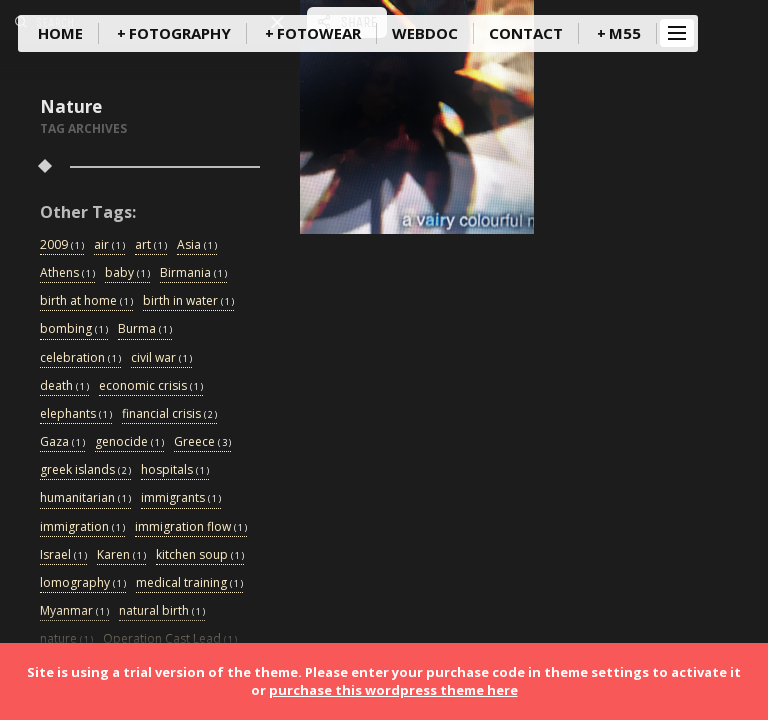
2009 (62, 245)
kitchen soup (200, 555)
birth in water (188, 301)
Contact (526, 33)
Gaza (62, 442)
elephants (76, 414)
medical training (189, 583)
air (109, 245)
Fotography (180, 33)
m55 (625, 33)
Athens (67, 273)
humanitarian (85, 498)
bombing (74, 329)
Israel (63, 555)
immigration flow (191, 527)
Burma (145, 329)
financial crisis (169, 414)
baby (127, 273)
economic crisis (151, 386)
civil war (161, 358)
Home (60, 33)
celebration (80, 358)
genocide (129, 442)
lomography (83, 583)
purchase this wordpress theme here (393, 690)
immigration (82, 527)
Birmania (193, 273)
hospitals (175, 470)
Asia (197, 245)
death (64, 386)
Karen (121, 555)
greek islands (85, 470)
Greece (202, 442)
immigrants (181, 498)
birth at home (86, 301)
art (151, 245)
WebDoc (425, 33)
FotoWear (319, 33)
